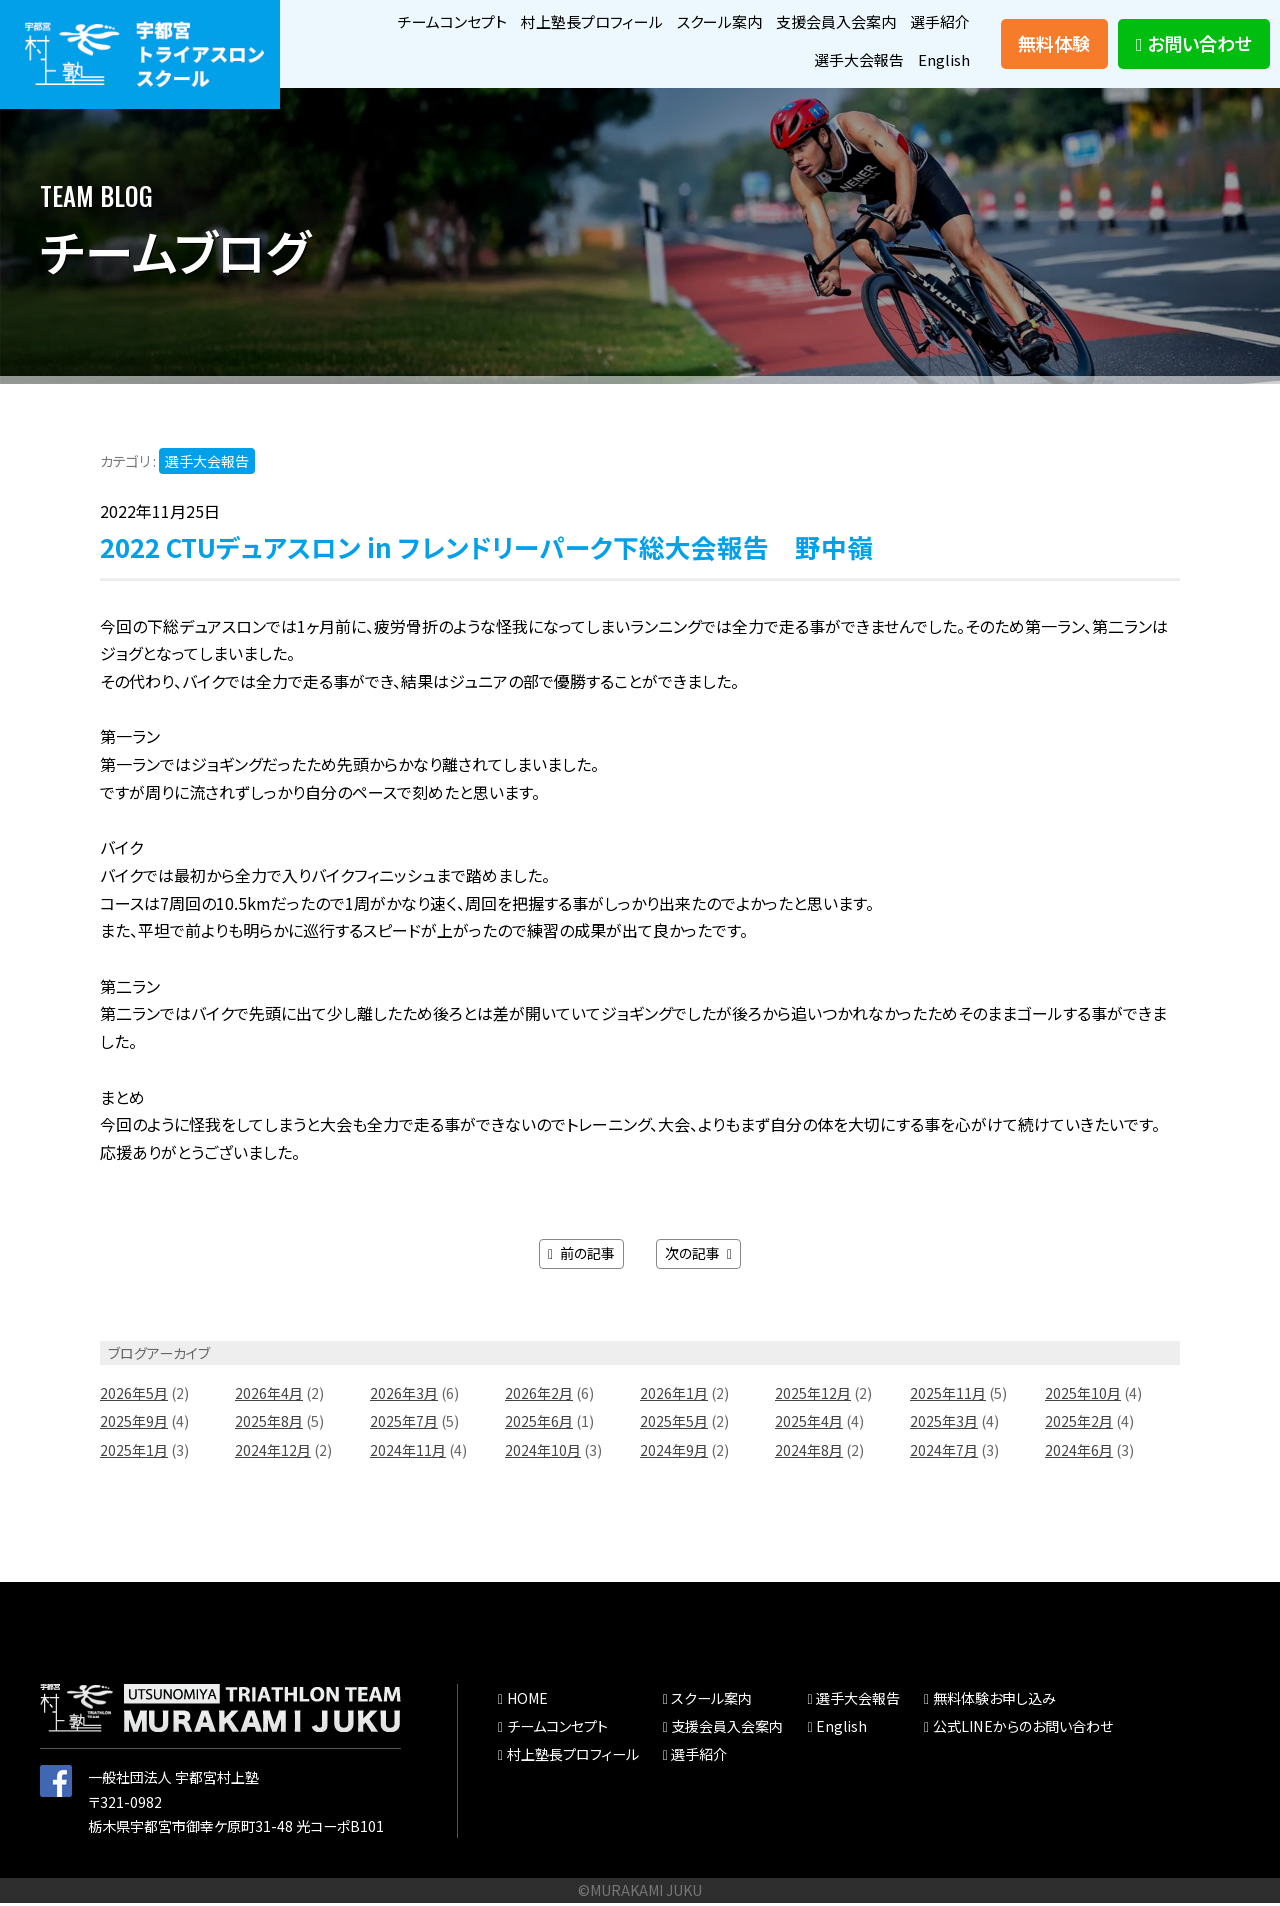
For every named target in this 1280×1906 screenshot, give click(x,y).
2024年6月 (1079, 1454)
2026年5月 (134, 1397)
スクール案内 (704, 22)
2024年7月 (944, 1454)
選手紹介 (938, 22)
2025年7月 (404, 1425)
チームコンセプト (422, 22)
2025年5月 (674, 1425)
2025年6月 (539, 1425)
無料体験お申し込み (994, 1702)
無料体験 (1054, 45)
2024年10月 (543, 1454)
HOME (527, 1702)
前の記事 (581, 1257)
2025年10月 (1083, 1397)
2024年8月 (809, 1454)
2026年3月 (404, 1397)
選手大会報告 (855, 61)
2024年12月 (273, 1454)
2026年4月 (269, 1397)
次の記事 (698, 1257)
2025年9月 (134, 1425)
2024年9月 (674, 1454)
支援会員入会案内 (828, 22)
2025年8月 (269, 1425)
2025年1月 (134, 1454)
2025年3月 (944, 1425)
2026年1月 (674, 1397)
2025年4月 (809, 1425)
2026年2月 (539, 1397)
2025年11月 (948, 1397)
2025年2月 (1079, 1425)
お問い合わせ (1194, 45)
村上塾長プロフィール (569, 22)
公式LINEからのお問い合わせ (1022, 1730)
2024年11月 (408, 1454)
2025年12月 (813, 1397)
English (943, 61)
